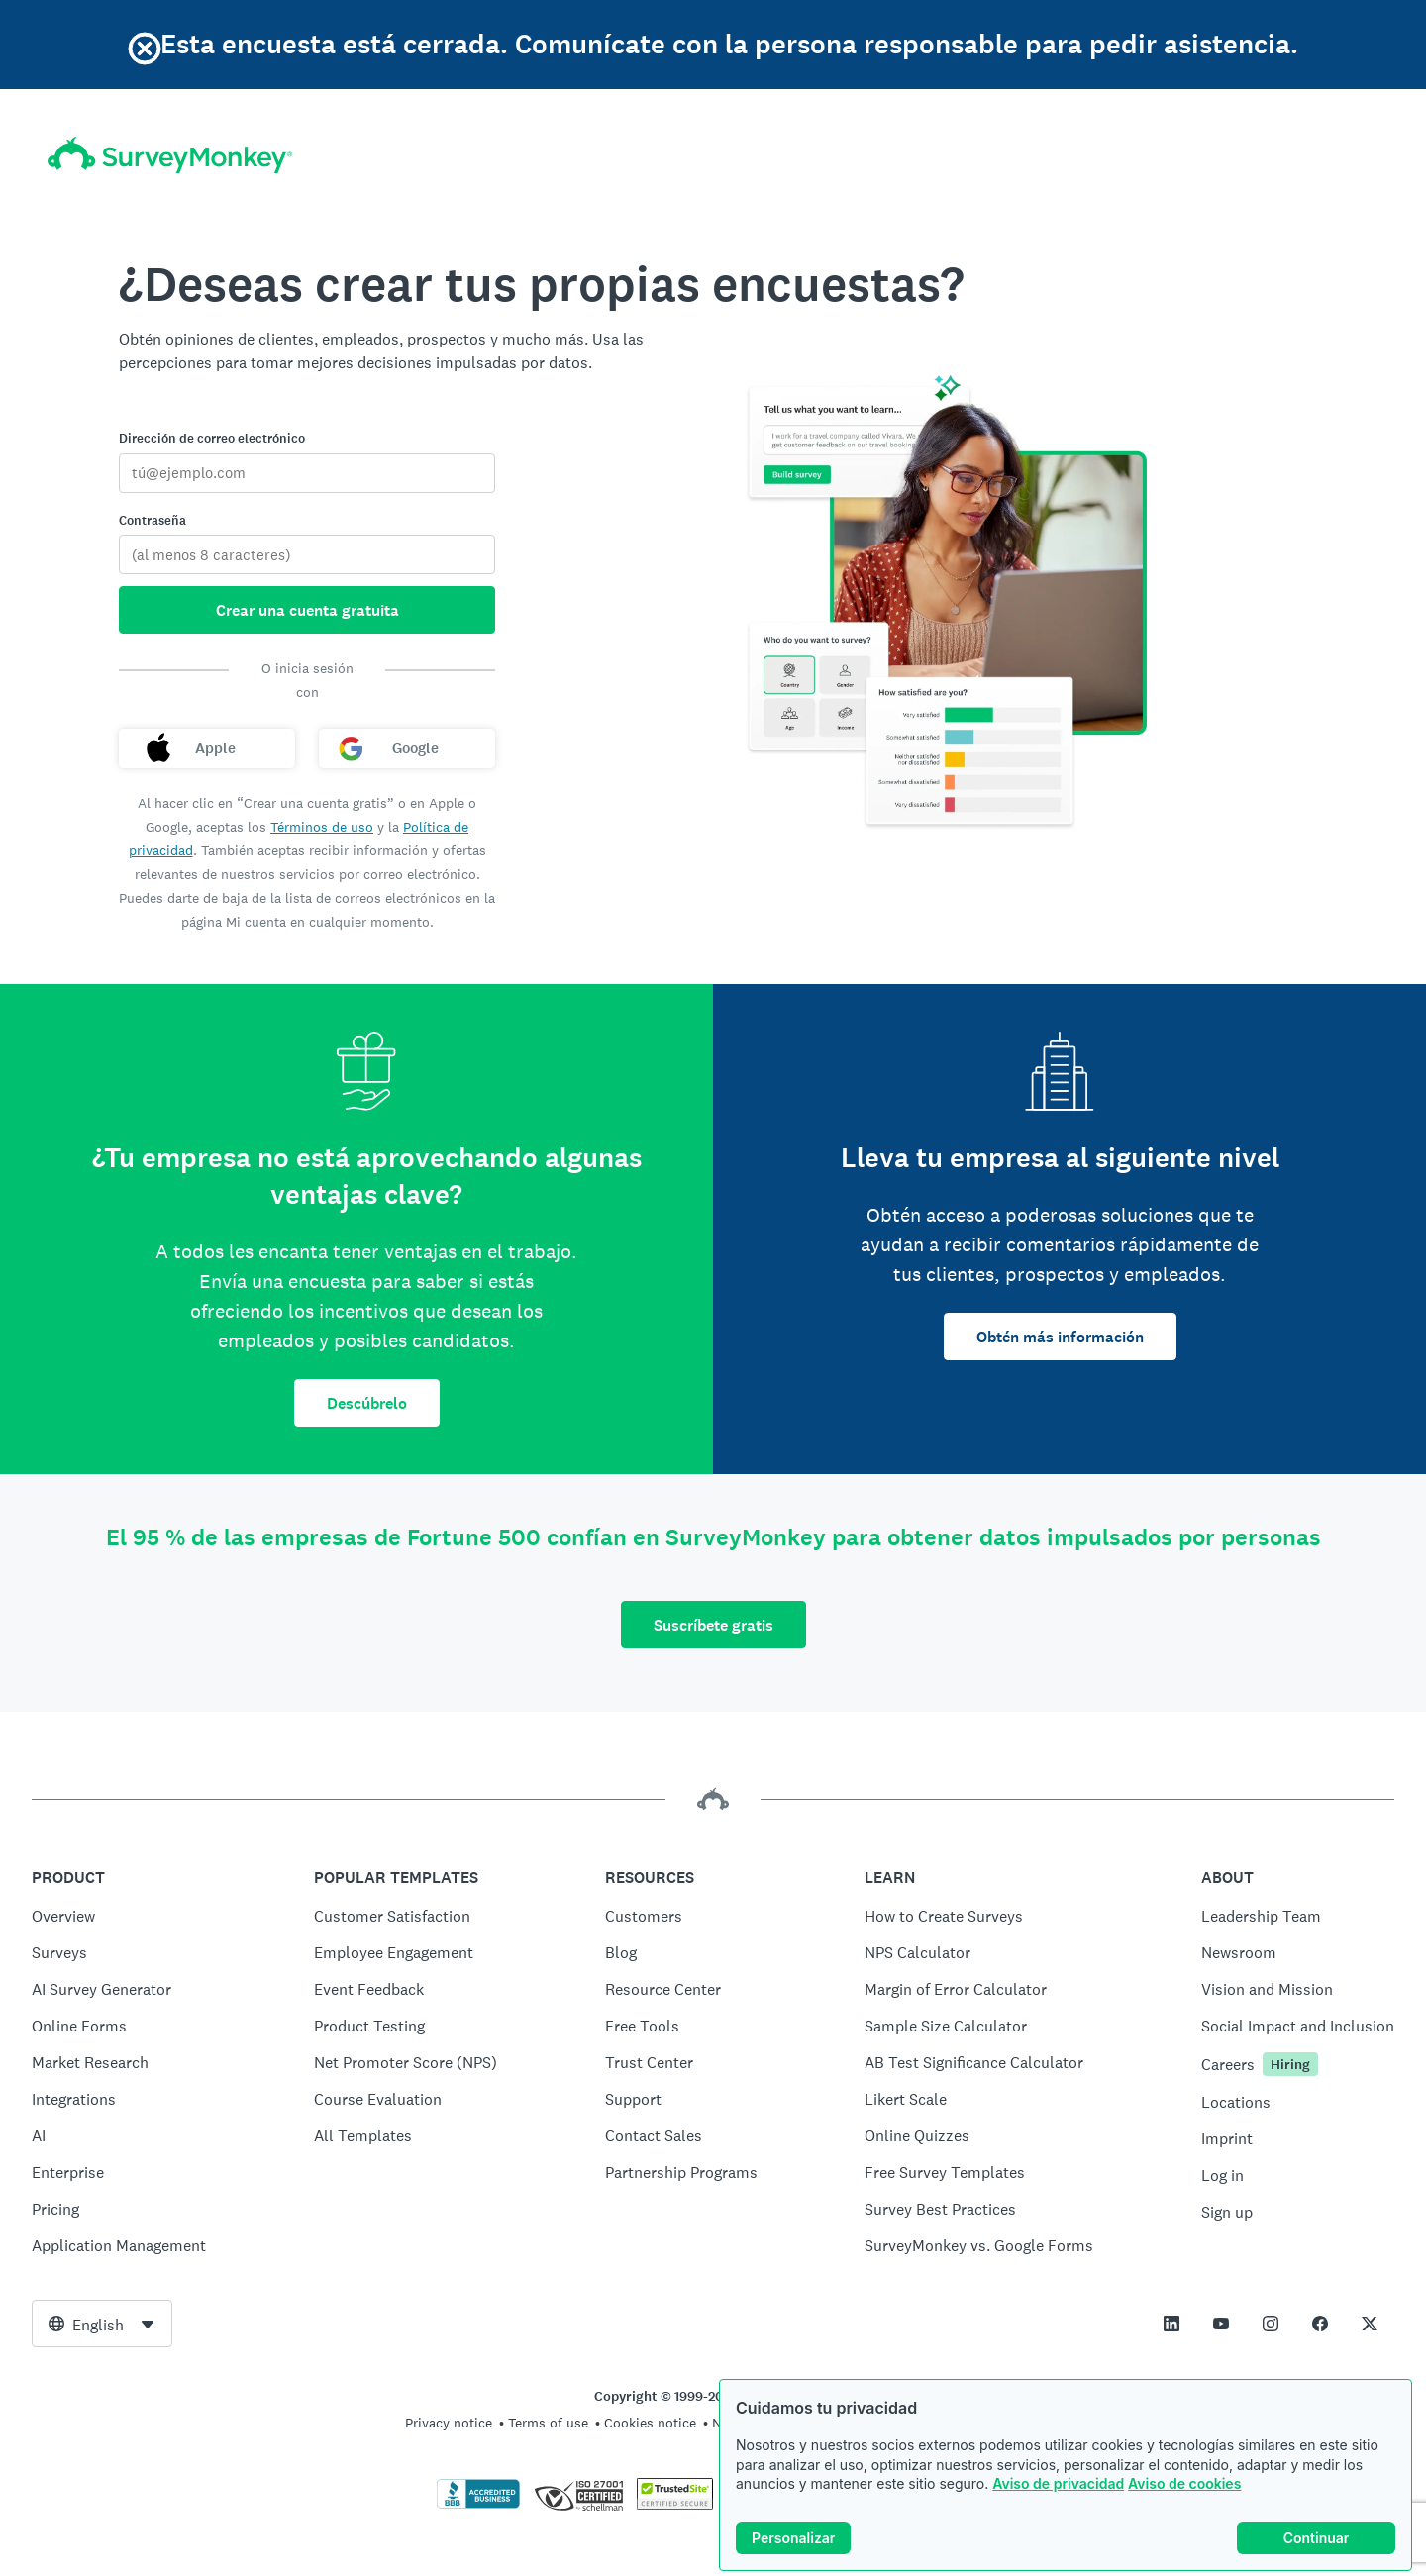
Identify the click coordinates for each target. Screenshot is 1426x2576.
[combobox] (102, 2323)
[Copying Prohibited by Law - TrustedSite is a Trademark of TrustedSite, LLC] (675, 2505)
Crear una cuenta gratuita (307, 610)
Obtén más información (1060, 1337)
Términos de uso (321, 827)
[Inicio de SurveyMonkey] (170, 155)
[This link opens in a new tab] (1171, 2323)
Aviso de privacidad (1058, 2483)
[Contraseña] (307, 554)
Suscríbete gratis (713, 1625)
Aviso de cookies (1184, 2483)
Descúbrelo (367, 1403)
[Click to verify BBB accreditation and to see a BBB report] (478, 2505)
